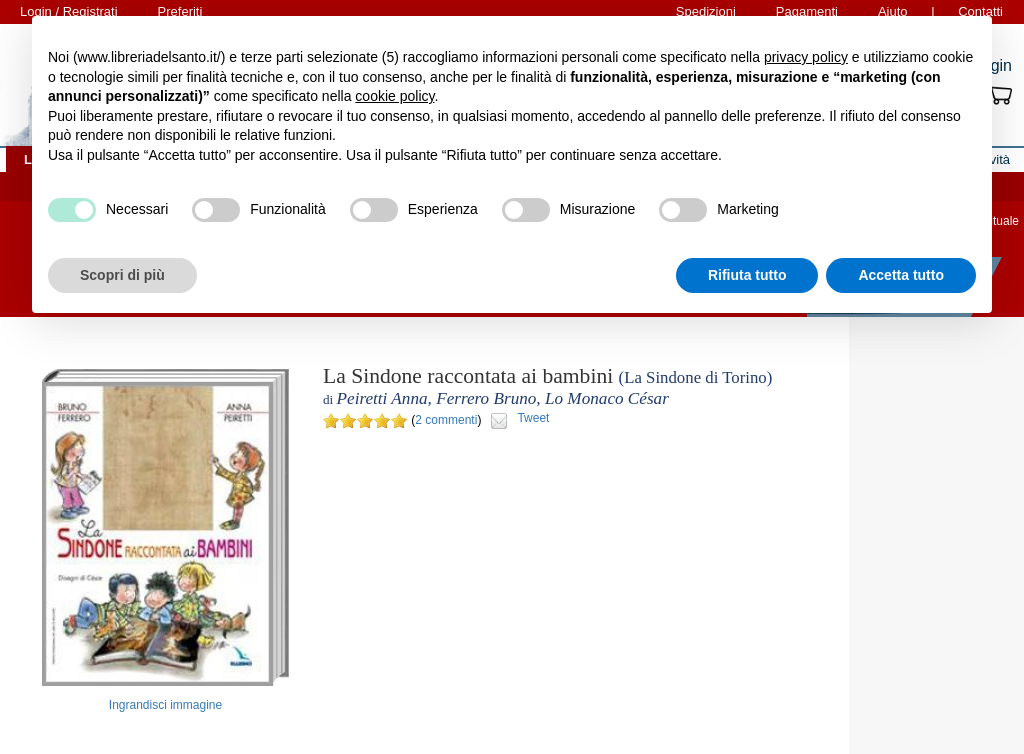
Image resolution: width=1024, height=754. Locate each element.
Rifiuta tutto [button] (747, 275)
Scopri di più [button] (122, 275)
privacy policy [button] (806, 57)
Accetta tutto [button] (901, 275)
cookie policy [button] (394, 96)
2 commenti (446, 420)
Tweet (533, 418)
